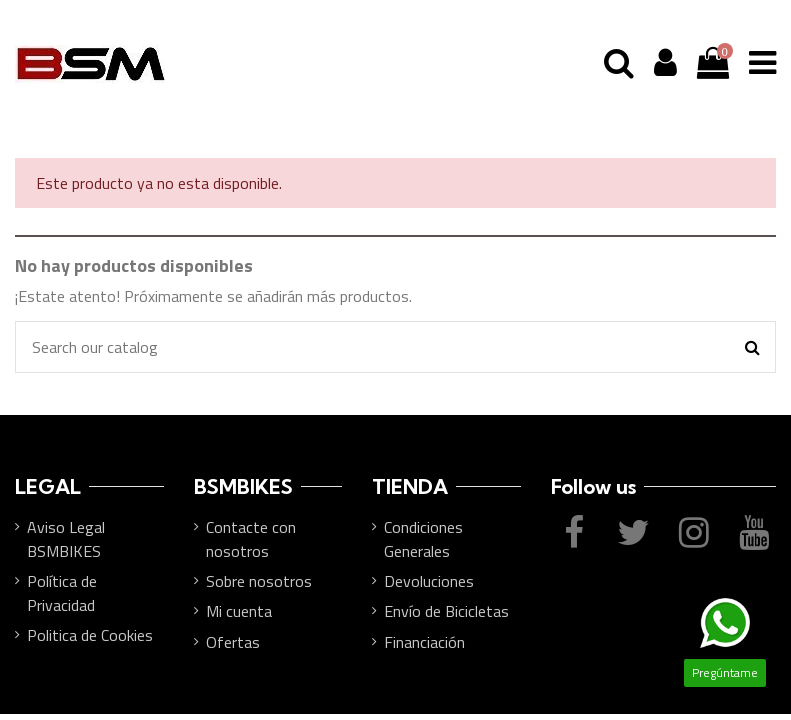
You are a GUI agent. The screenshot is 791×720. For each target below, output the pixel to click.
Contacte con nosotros (251, 539)
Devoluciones (429, 581)
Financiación (424, 642)
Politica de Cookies (90, 635)
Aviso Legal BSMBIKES (66, 539)
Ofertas (233, 642)
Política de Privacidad (62, 593)
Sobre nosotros (259, 581)
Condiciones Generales (423, 539)
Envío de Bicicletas (446, 611)
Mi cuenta (239, 611)
